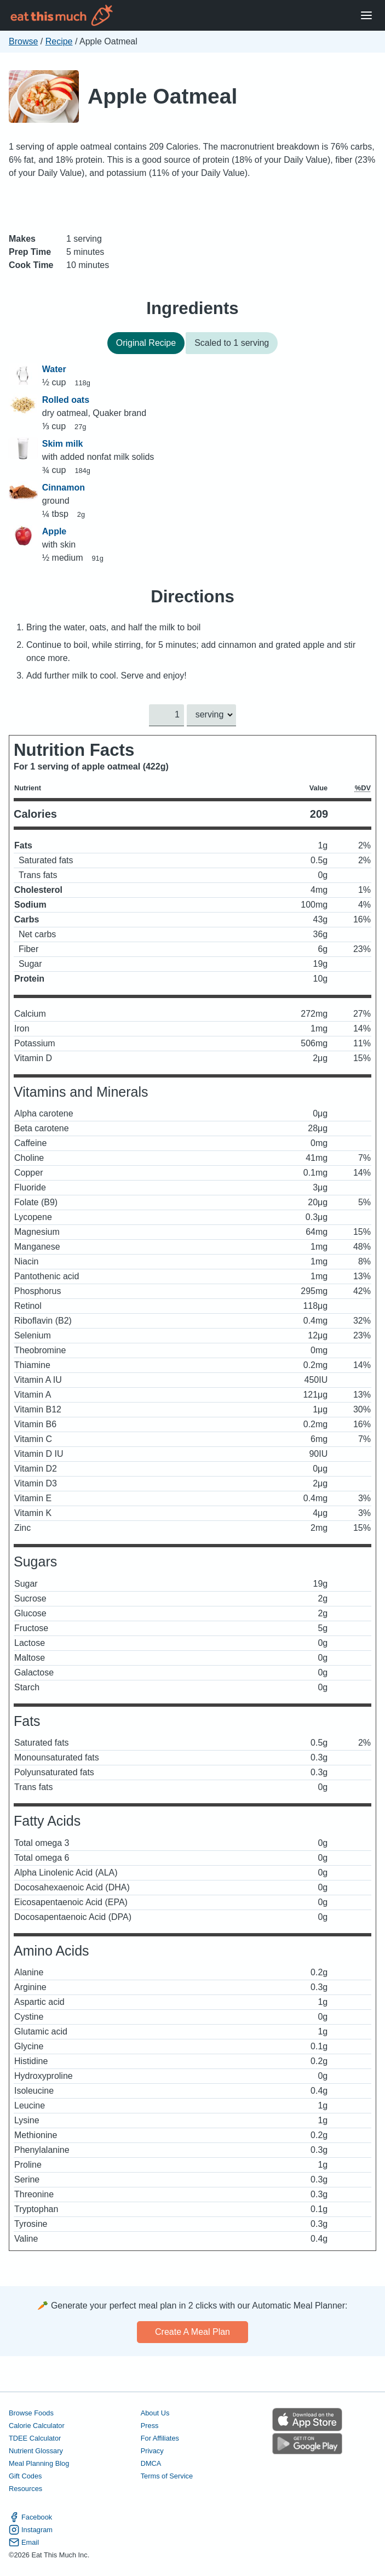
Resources (25, 2488)
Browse (23, 41)
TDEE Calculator (35, 2438)
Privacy (152, 2451)
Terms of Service (167, 2476)
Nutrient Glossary (36, 2451)
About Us (155, 2413)
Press (150, 2425)
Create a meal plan (192, 2331)
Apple (54, 531)
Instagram (31, 2530)
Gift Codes (25, 2476)
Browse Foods (31, 2413)
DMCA (151, 2463)
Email (24, 2543)
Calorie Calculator (37, 2425)
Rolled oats (65, 399)
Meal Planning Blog (39, 2463)
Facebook (30, 2517)
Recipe (59, 41)
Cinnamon (63, 487)
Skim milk (62, 443)
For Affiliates (160, 2438)
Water (54, 369)
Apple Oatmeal (162, 96)
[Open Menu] (366, 15)
